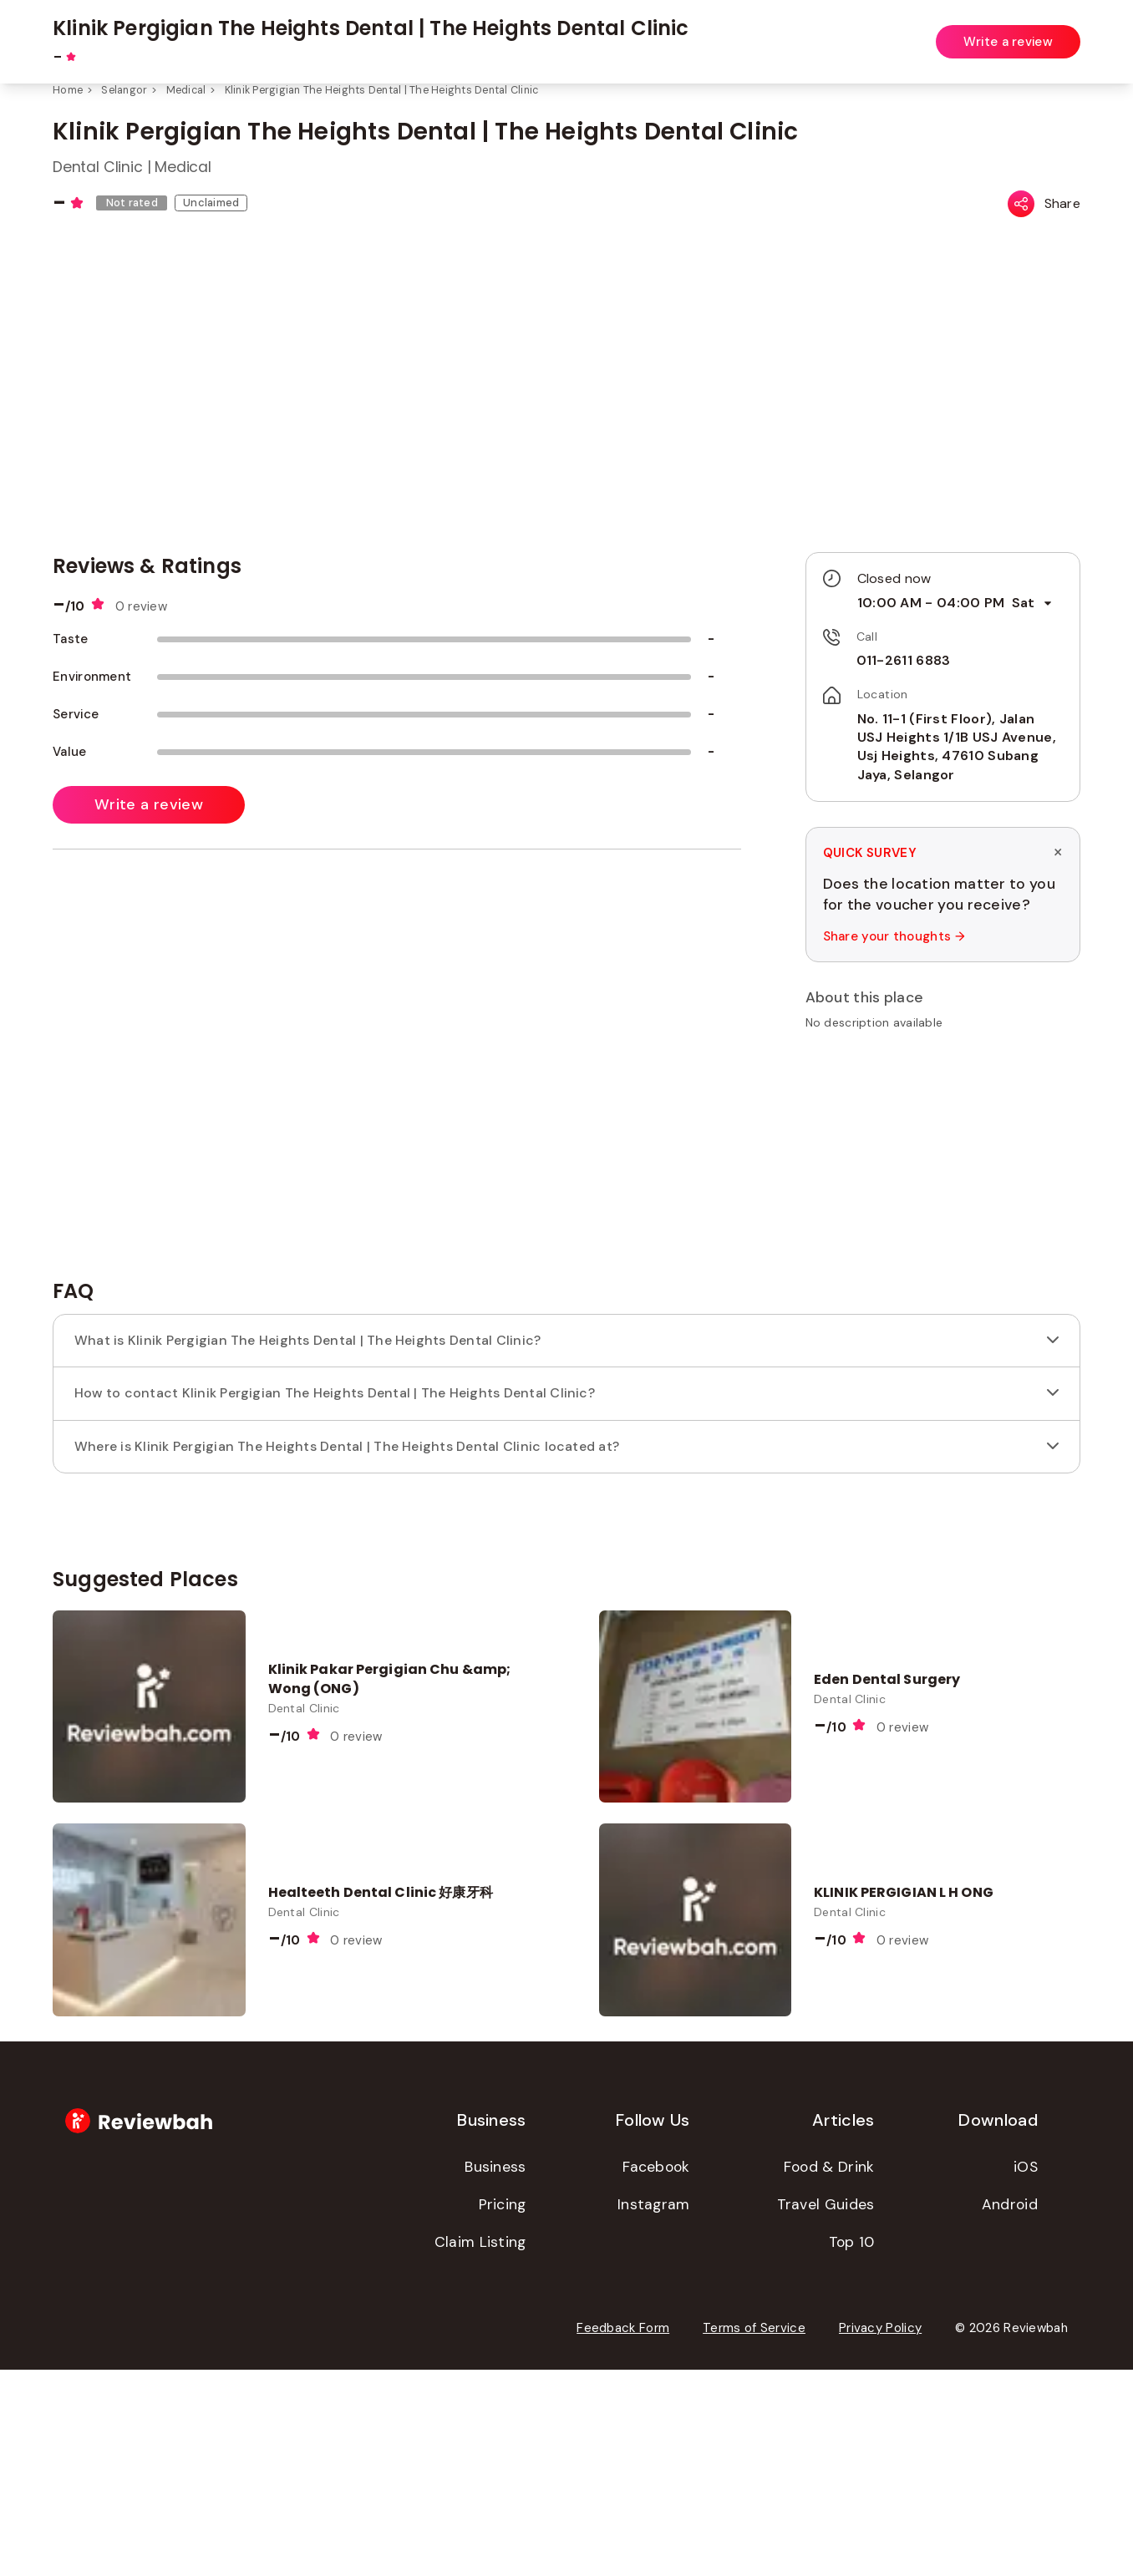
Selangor (124, 90)
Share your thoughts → (893, 936)
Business (495, 2373)
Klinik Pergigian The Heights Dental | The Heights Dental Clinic (382, 90)
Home (68, 90)
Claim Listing (480, 2448)
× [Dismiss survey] (1058, 852)
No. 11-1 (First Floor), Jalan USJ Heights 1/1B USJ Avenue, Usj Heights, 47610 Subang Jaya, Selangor (955, 746)
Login (1065, 32)
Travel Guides (826, 2410)
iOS (1026, 2373)
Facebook (655, 2373)
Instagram (653, 2410)
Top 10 (852, 2448)
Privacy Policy (880, 2534)
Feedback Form (623, 2534)
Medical (186, 90)
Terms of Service (754, 2534)
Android (1010, 2410)
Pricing (502, 2410)
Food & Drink (829, 2373)
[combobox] (406, 32)
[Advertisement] (942, 1366)
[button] (942, 1061)
